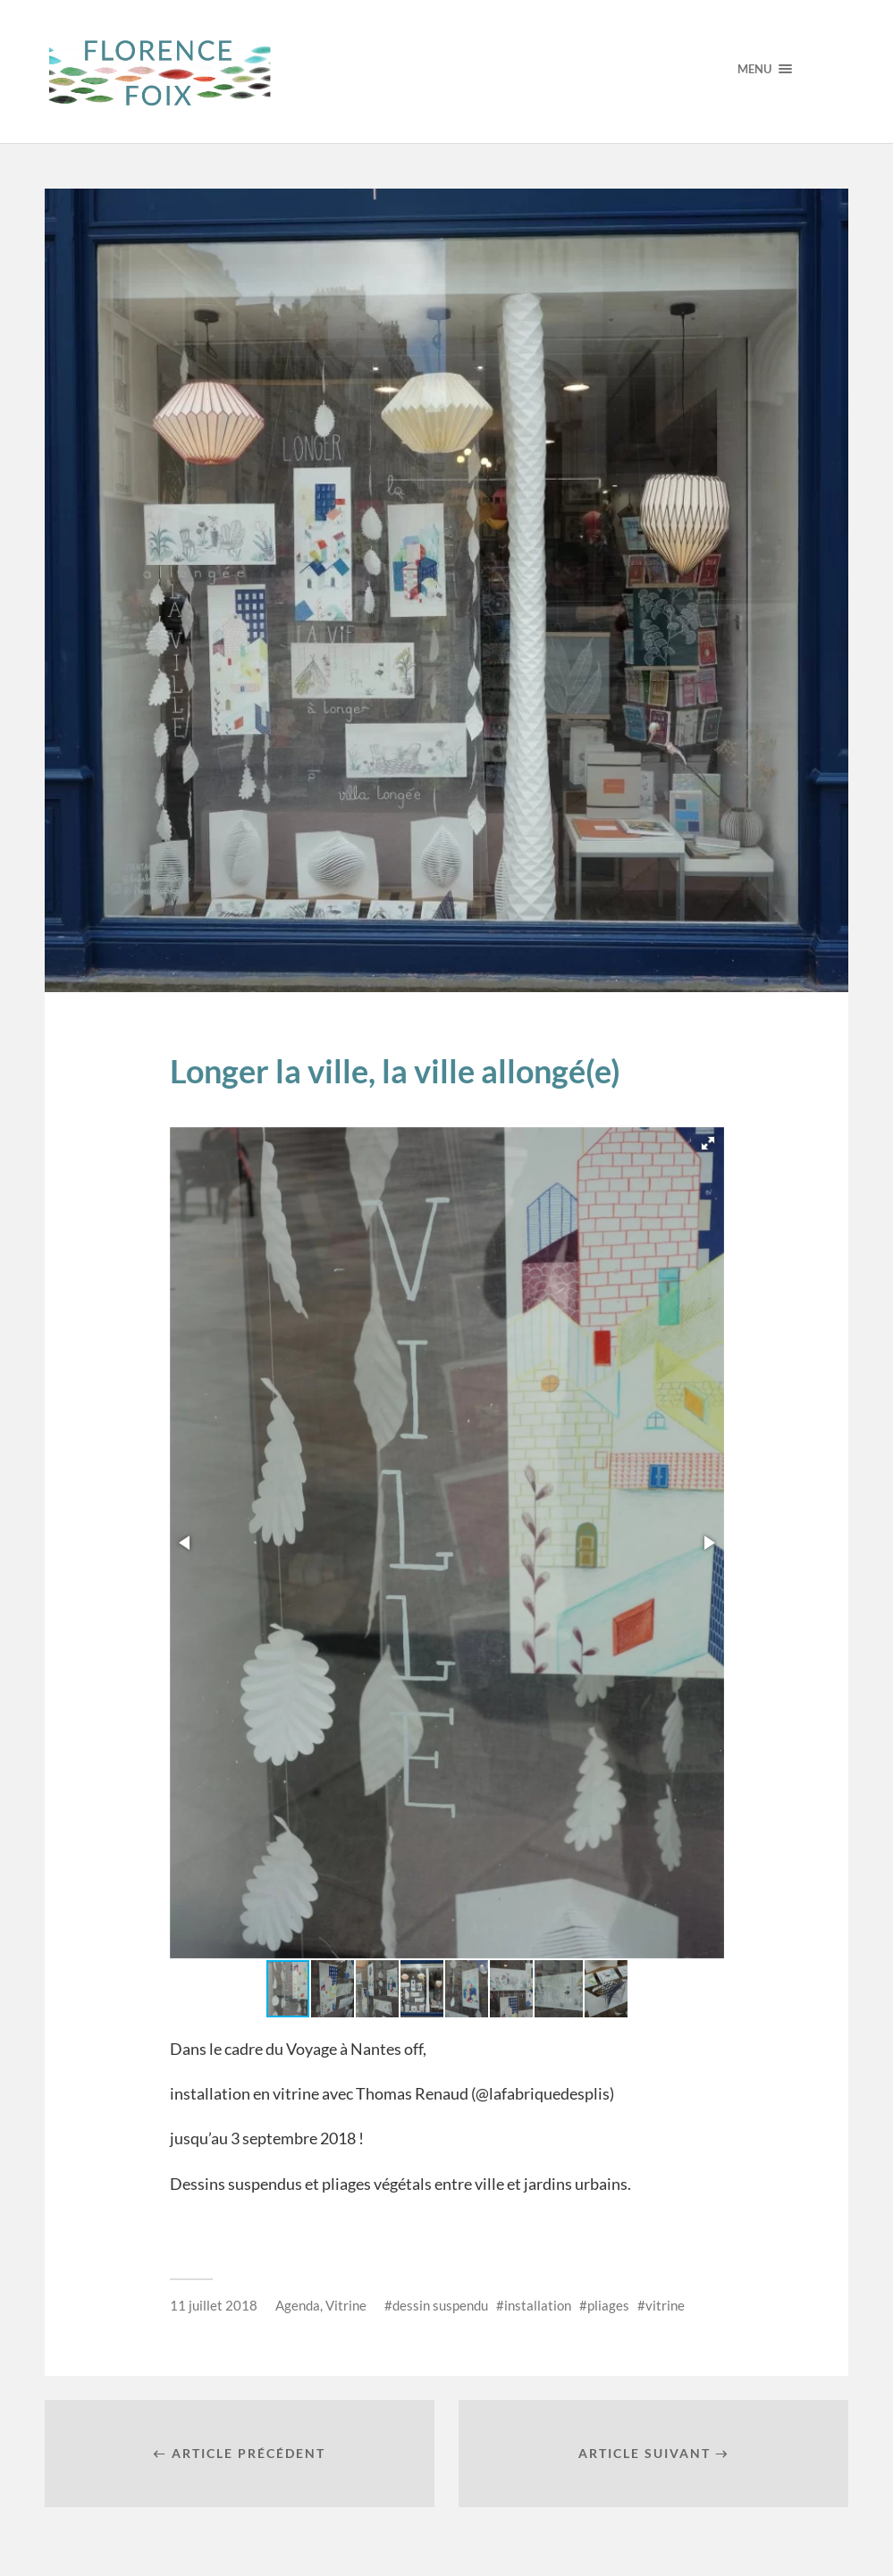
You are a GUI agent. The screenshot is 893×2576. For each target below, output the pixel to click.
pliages (608, 2305)
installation (537, 2305)
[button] (708, 1143)
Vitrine (345, 2305)
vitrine (665, 2305)
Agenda (297, 2305)
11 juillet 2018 (213, 2305)
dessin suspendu (440, 2305)
